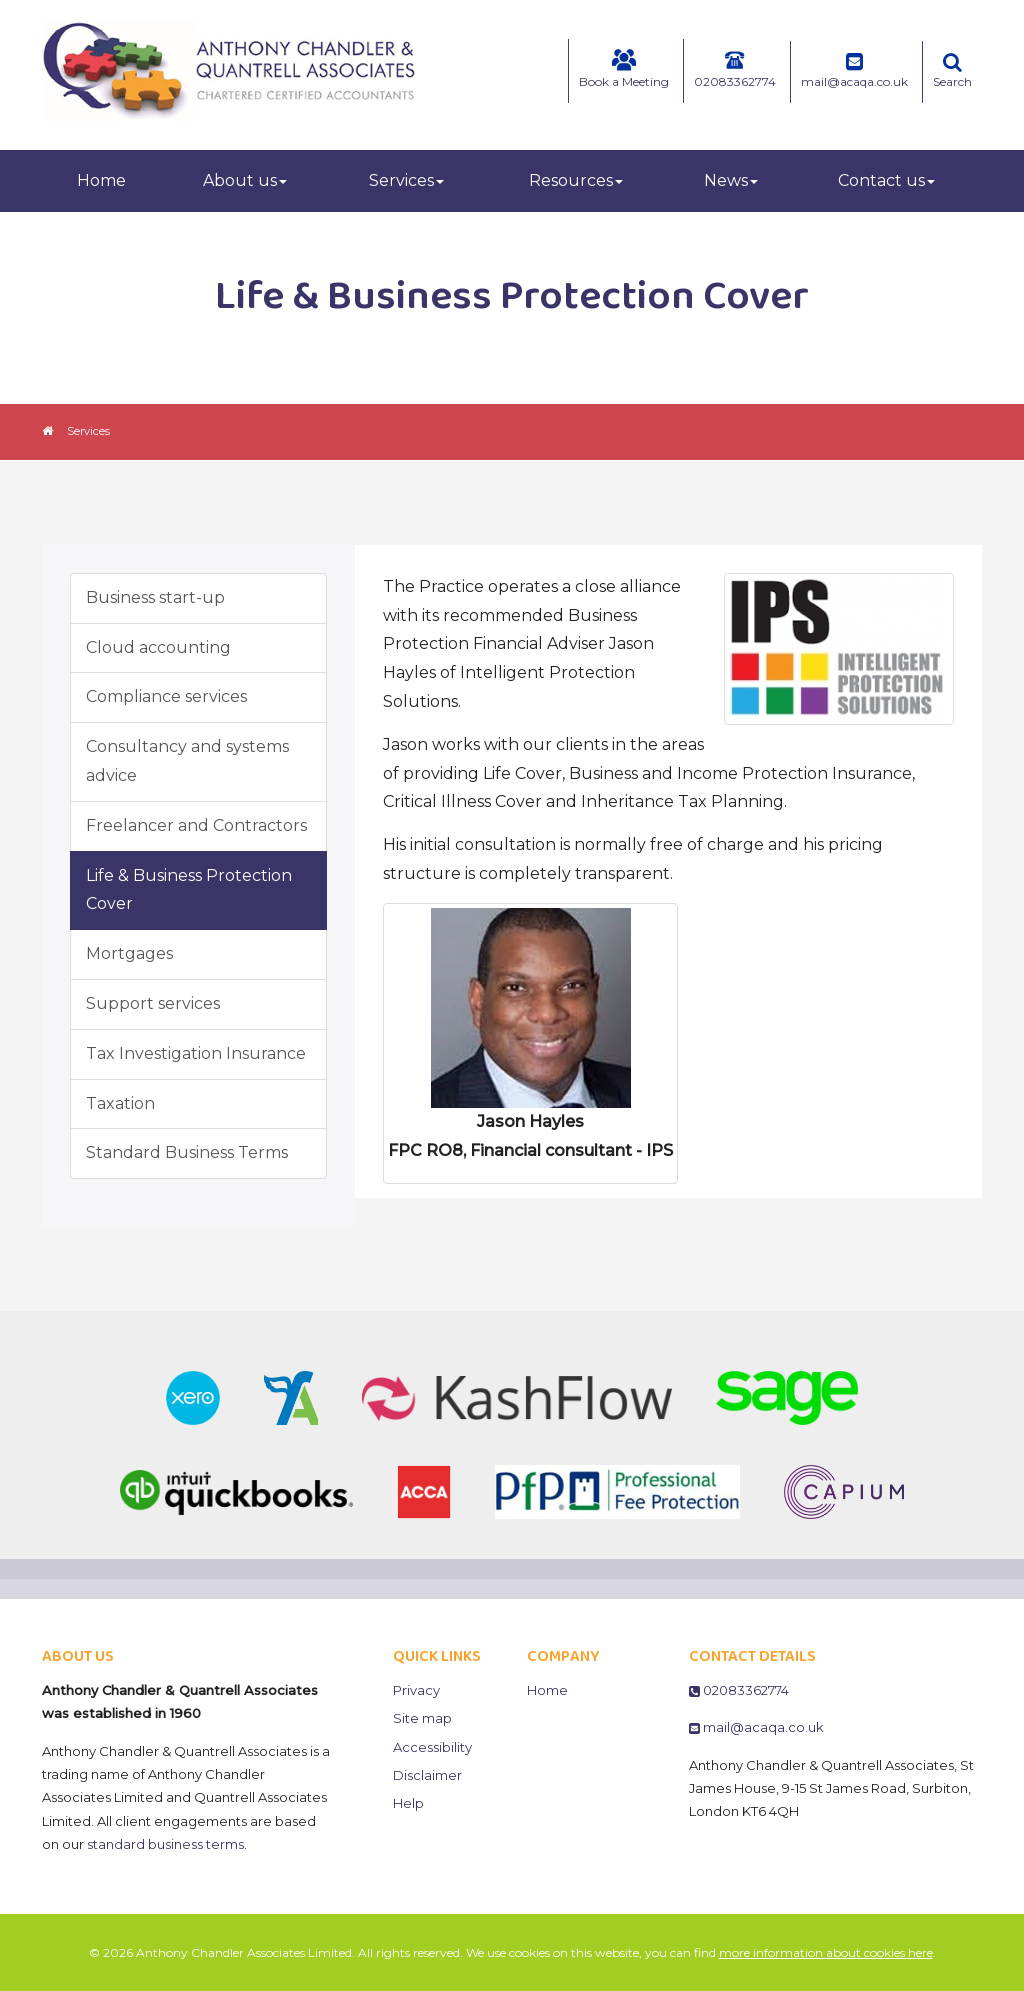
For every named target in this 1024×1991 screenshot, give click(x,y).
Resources (576, 180)
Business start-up (155, 597)
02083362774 (735, 69)
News (731, 180)
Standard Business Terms (187, 1152)
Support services (153, 1003)
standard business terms (165, 1844)
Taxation (120, 1103)
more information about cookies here (826, 1952)
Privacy (416, 1690)
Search (952, 70)
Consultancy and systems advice (187, 761)
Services (406, 180)
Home (101, 180)
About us (245, 180)
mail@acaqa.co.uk (854, 70)
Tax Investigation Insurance (196, 1053)
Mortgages (129, 953)
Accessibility (432, 1747)
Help (408, 1803)
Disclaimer (427, 1775)
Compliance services (166, 696)
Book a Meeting (624, 69)
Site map (422, 1718)
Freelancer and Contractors (196, 825)
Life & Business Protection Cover (189, 890)
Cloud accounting (158, 647)
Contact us (886, 180)
